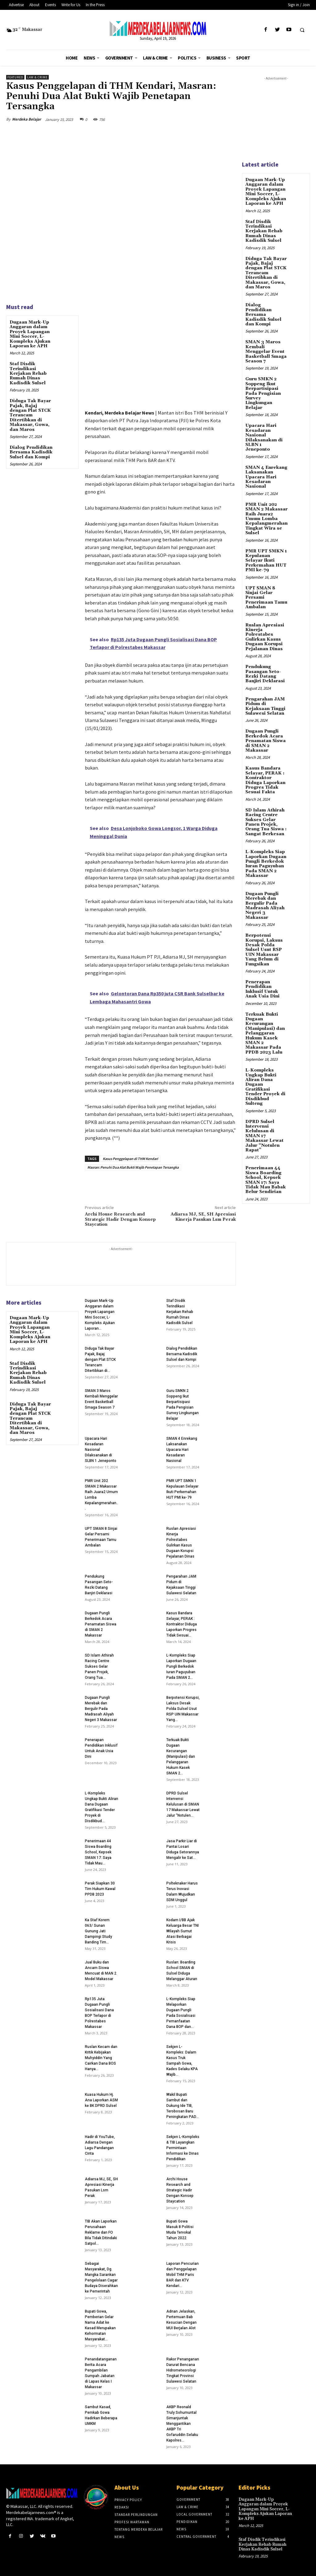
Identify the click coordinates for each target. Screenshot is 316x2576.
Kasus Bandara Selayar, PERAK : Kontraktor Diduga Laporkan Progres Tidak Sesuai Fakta (265, 780)
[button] (302, 30)
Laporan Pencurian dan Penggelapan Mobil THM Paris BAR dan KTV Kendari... (182, 2274)
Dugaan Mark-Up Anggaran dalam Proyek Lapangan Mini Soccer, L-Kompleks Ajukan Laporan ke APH (30, 334)
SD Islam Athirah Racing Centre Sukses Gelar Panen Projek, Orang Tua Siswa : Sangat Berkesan (266, 821)
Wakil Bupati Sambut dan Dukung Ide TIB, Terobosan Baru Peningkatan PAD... (182, 2105)
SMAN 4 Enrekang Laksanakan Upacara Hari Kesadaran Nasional (181, 1449)
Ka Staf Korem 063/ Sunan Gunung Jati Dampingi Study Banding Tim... (98, 1931)
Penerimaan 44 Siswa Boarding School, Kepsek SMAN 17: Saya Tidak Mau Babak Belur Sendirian (265, 1179)
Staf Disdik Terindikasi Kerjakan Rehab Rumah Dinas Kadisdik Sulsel (28, 373)
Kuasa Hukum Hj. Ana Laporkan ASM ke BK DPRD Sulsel (101, 2100)
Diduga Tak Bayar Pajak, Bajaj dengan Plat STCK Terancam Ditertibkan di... (100, 1359)
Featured (15, 77)
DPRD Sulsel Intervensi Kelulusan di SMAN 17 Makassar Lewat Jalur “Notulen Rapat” (264, 1135)
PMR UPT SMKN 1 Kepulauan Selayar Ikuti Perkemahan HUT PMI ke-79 (266, 560)
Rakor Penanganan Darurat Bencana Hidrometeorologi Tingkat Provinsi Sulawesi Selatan (182, 2370)
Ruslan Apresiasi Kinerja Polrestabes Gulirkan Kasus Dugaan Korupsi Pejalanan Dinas (264, 636)
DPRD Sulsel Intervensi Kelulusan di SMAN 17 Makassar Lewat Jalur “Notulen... (183, 1804)
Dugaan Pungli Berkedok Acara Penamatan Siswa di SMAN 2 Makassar (100, 1624)
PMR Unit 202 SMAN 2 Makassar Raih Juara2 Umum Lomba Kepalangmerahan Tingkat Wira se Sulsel (266, 518)
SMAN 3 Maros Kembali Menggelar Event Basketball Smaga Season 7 (266, 351)
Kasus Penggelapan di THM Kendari (130, 1158)
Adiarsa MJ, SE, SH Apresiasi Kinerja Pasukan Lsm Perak (203, 1217)
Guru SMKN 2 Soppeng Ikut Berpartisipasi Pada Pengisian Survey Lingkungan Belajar (263, 393)
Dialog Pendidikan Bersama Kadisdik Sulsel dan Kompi (31, 452)
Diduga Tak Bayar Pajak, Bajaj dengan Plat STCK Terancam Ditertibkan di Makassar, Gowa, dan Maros (30, 415)
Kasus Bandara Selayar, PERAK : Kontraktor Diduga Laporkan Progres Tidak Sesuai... (181, 1624)
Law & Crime (37, 77)
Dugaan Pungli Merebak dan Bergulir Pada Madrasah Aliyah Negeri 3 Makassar (101, 1708)
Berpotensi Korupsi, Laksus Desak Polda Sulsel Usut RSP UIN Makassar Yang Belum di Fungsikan (264, 949)
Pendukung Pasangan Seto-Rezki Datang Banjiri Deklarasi (265, 673)
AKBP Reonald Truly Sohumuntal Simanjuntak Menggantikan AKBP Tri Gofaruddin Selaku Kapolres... (182, 2423)
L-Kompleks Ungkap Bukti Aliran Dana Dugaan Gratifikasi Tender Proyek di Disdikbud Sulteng (265, 1086)
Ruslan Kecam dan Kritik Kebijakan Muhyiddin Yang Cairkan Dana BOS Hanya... (101, 2058)
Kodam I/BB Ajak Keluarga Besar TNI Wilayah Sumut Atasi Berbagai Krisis (182, 1931)
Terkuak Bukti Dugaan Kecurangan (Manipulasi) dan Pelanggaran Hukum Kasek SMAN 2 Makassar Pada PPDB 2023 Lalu (265, 1033)
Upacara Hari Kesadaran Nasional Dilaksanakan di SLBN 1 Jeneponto (264, 437)
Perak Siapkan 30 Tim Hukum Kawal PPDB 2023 (100, 1889)
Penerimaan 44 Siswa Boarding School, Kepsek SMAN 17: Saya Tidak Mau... (98, 1852)
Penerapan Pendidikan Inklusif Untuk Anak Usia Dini (262, 988)
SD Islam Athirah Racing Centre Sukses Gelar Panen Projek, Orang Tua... (99, 1666)
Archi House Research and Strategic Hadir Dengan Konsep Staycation (120, 1220)
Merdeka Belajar (26, 119)
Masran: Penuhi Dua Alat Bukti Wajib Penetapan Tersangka (133, 1167)
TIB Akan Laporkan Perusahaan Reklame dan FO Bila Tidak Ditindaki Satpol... (101, 2232)
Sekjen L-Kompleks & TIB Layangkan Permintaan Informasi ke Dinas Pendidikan (182, 2148)
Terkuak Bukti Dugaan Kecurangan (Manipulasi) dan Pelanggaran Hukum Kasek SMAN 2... (180, 1756)
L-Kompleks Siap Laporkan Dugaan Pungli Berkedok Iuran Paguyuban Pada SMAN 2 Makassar (265, 863)
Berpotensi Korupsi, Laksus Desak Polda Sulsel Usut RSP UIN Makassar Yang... (183, 1708)
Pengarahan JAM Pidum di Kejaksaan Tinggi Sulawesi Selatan (265, 706)
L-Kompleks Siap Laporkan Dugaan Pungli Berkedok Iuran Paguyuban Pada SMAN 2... (181, 1666)
